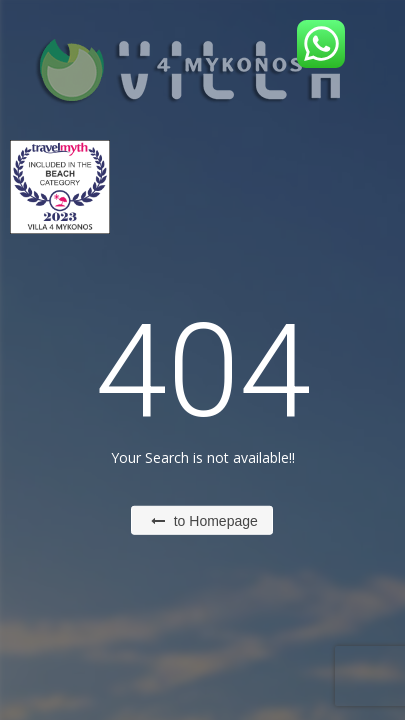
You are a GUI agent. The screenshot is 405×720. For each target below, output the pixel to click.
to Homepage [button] (204, 521)
